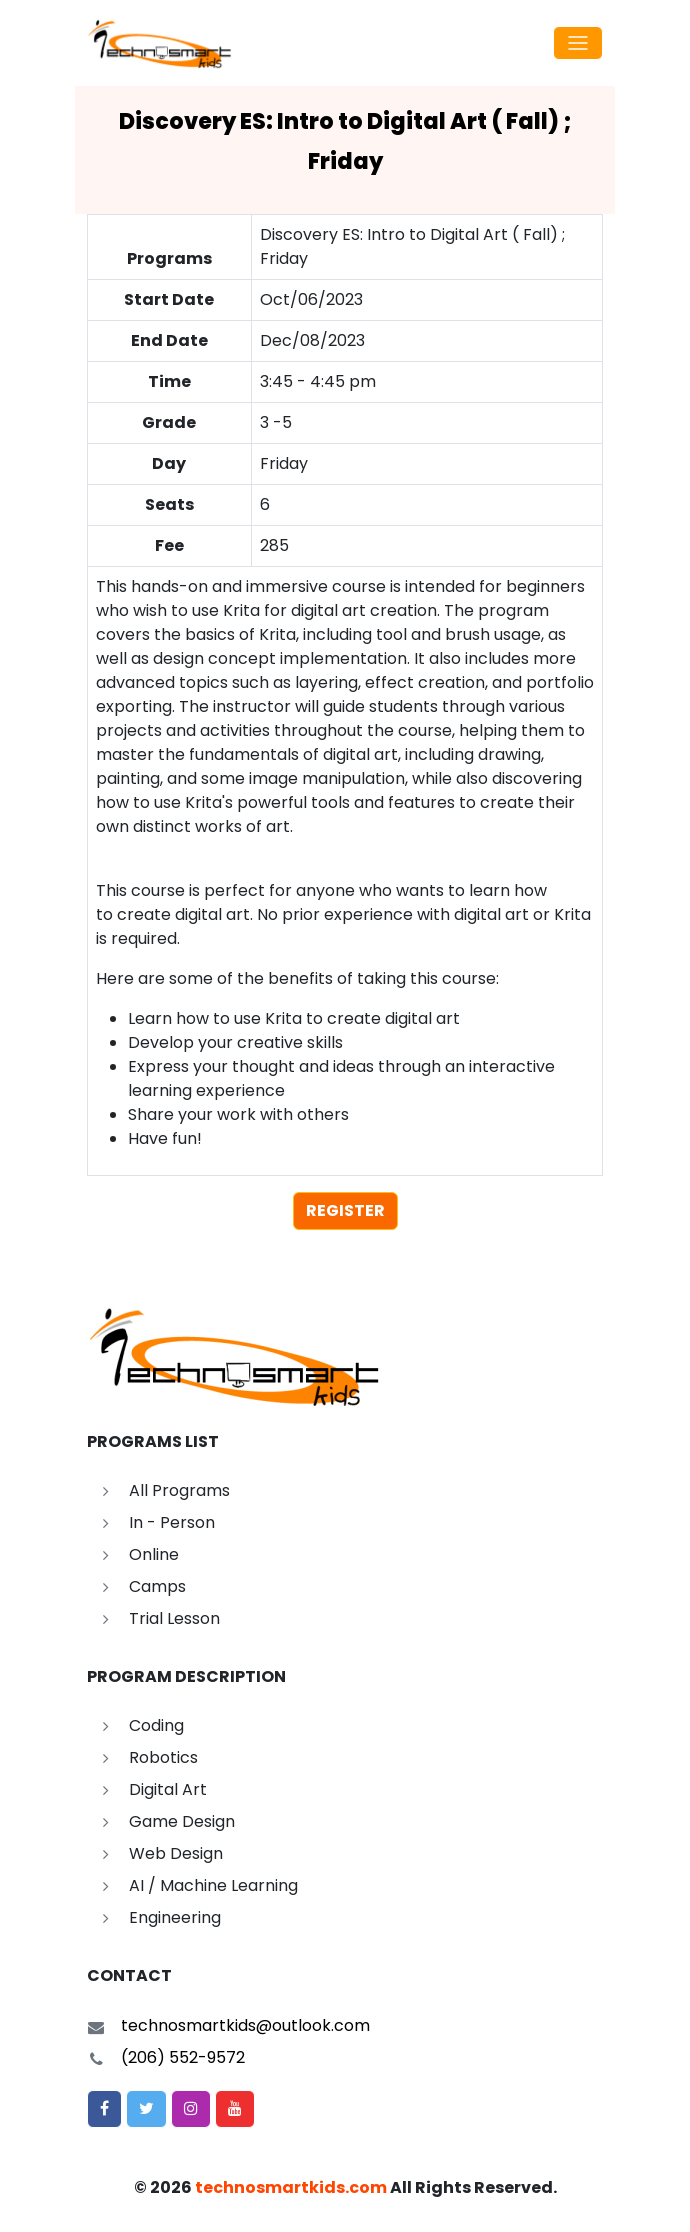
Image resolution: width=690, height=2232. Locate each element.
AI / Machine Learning (213, 1885)
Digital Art (168, 1789)
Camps (157, 1586)
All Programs (179, 1490)
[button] (104, 2109)
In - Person (172, 1522)
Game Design (182, 1821)
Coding (156, 1725)
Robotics (163, 1757)
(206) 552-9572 (183, 2057)
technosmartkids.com (291, 2187)
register (345, 1210)
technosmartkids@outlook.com (245, 2025)
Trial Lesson (174, 1618)
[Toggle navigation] (578, 43)
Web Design (176, 1853)
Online (154, 1554)
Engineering (175, 1917)
